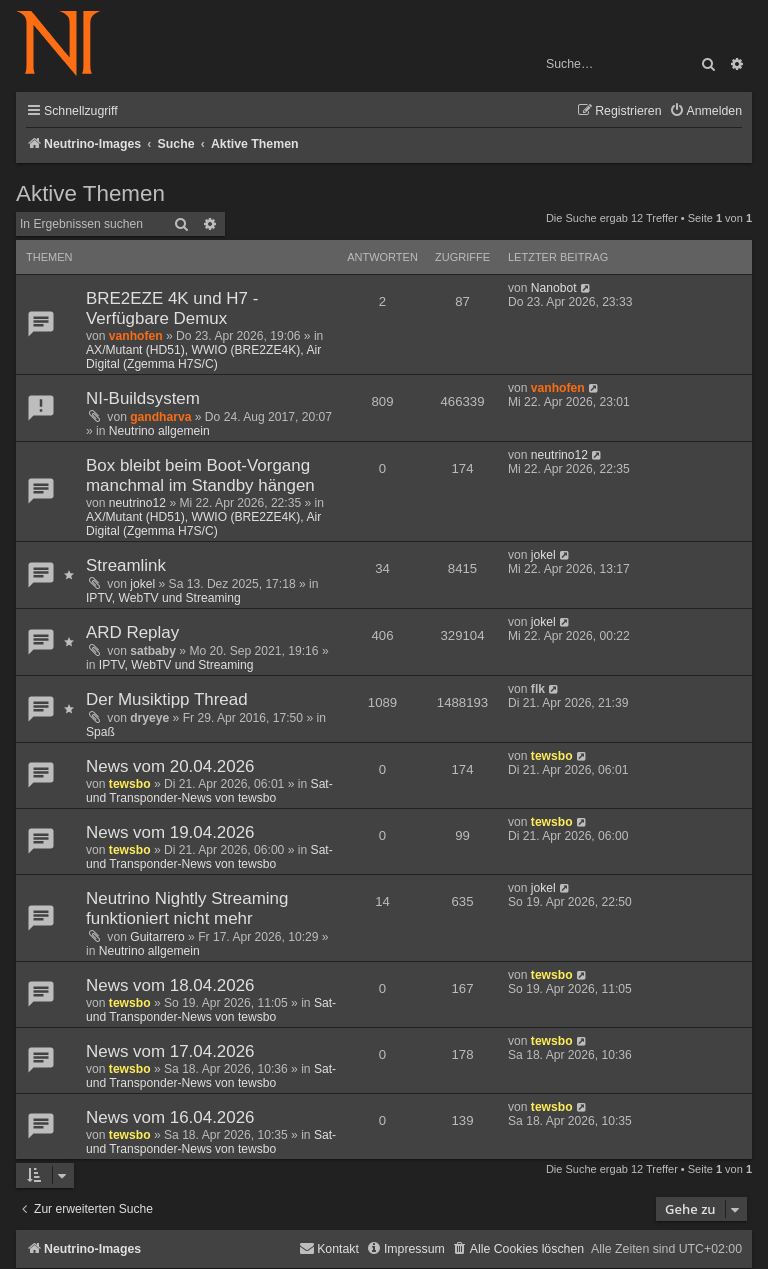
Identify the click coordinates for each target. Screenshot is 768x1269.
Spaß (100, 732)
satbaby (153, 651)
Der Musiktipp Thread (167, 699)
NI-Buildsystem (143, 398)
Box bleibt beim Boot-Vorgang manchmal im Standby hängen (200, 475)
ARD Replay (132, 632)
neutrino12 (137, 503)
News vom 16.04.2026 (170, 1117)
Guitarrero (157, 937)
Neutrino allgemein (159, 431)
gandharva (160, 417)
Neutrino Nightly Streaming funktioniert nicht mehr (187, 908)
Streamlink (126, 565)
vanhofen (136, 336)
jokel (142, 584)
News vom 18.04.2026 (170, 985)
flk (538, 689)
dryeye (149, 718)
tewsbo (130, 784)
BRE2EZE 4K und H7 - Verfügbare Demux (172, 308)
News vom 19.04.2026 (170, 832)
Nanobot (554, 288)
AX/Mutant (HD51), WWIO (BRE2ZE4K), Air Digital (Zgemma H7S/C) (203, 357)
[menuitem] (705, 111)
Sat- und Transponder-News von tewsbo (209, 791)
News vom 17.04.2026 (170, 1051)
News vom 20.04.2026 (170, 766)
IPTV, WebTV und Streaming (163, 598)
